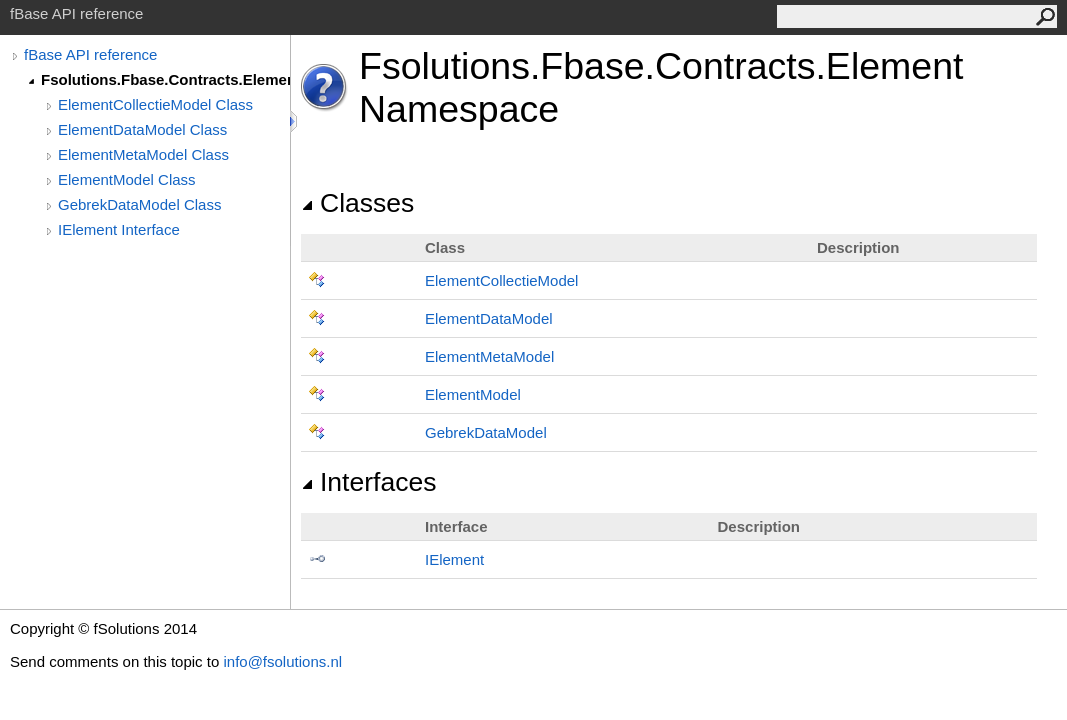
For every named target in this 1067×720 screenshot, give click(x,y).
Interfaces (368, 482)
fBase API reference (90, 54)
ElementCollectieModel (501, 280)
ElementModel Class (127, 179)
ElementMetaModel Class (143, 154)
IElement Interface (119, 229)
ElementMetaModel (489, 356)
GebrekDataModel (486, 432)
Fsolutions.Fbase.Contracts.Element (165, 79)
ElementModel (473, 394)
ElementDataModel (489, 318)
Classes (357, 203)
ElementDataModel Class (142, 129)
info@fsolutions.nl (282, 661)
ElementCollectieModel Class (155, 104)
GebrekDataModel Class (139, 204)
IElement (454, 559)
